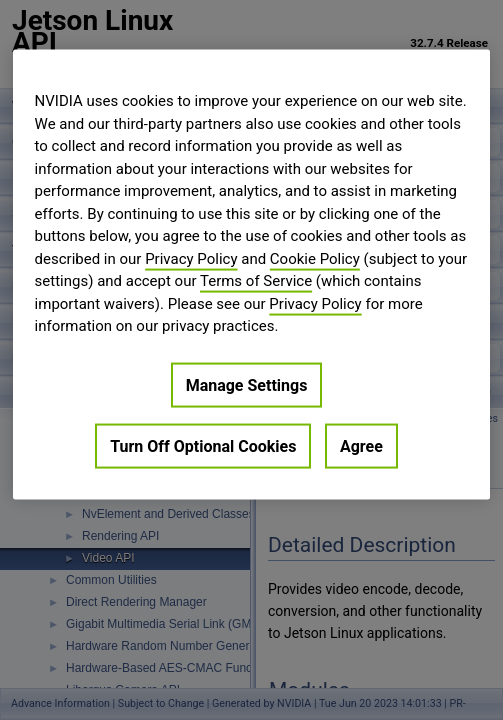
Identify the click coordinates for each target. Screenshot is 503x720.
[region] (252, 275)
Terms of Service (256, 281)
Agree (361, 445)
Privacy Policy (191, 258)
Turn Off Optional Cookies (203, 445)
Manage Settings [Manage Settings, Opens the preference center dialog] (247, 384)
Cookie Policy (315, 258)
